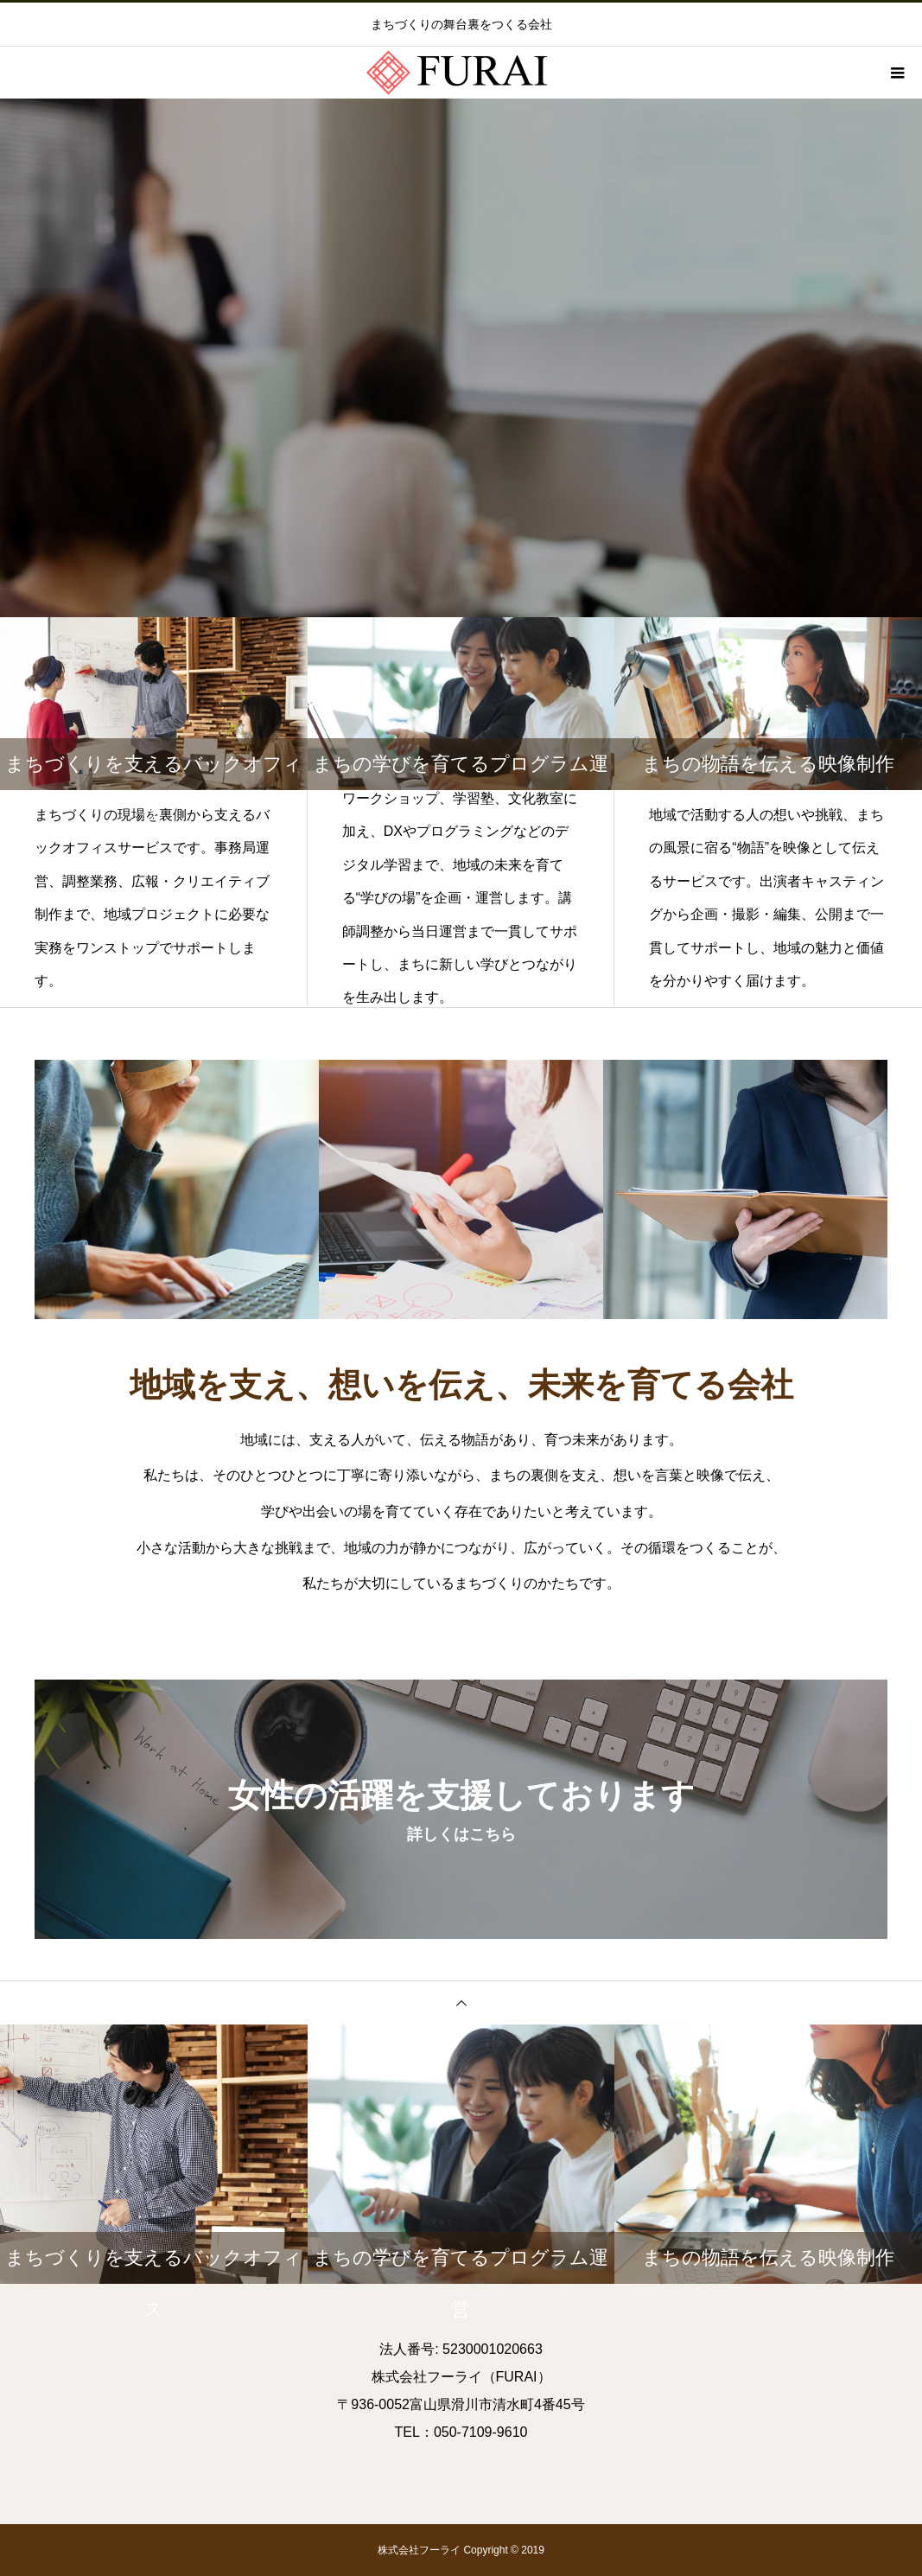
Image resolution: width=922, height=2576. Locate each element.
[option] (461, 358)
